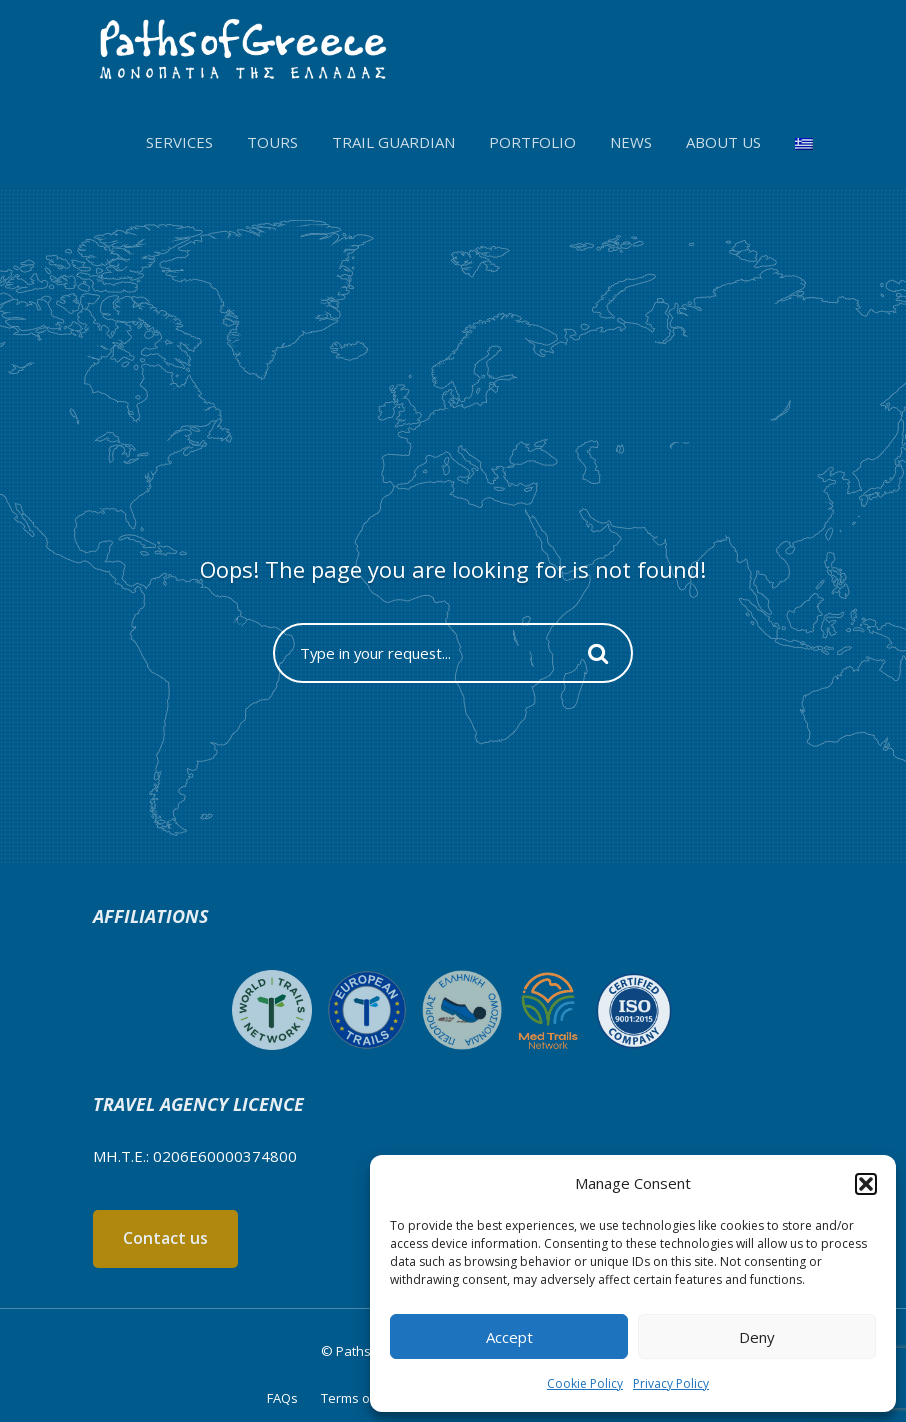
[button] (866, 1184)
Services (179, 142)
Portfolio (532, 142)
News (631, 142)
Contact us (165, 1238)
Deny (757, 1337)
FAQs (282, 1398)
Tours (272, 142)
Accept (509, 1337)
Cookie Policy (585, 1383)
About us (723, 142)
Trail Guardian (393, 142)
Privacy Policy (671, 1383)
